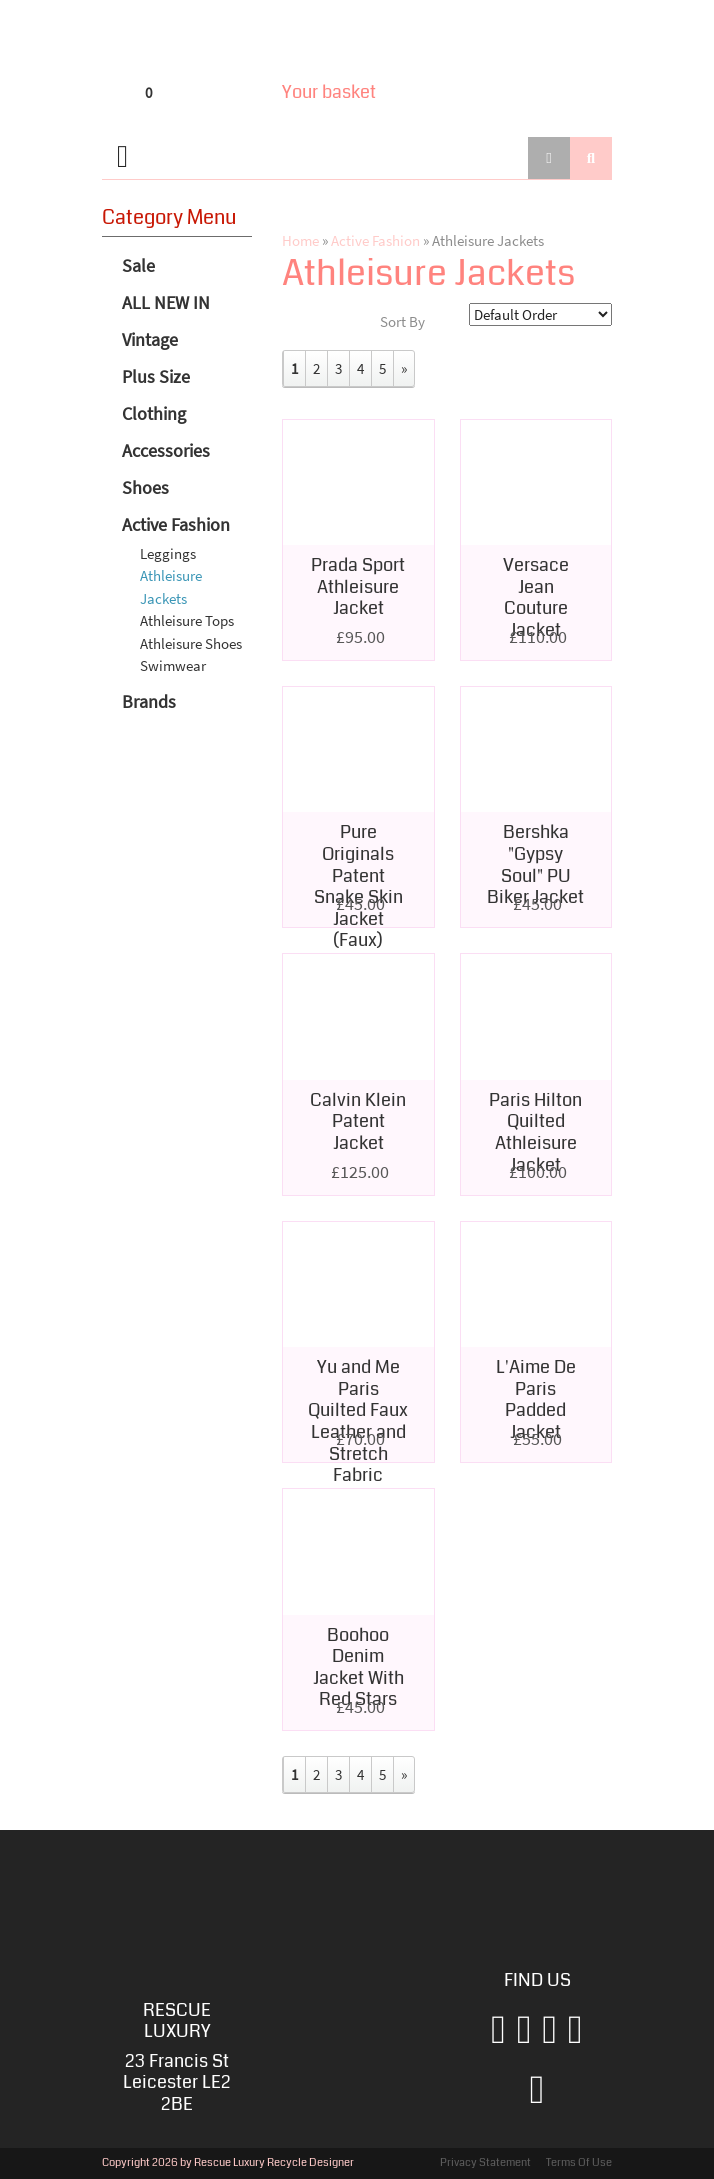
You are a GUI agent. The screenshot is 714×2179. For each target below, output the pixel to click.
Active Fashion (176, 524)
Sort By (402, 321)
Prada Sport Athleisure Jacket (358, 586)
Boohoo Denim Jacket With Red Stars (358, 1667)
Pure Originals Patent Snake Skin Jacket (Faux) (358, 886)
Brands (149, 701)
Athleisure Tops (187, 620)
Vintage (150, 339)
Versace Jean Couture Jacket (536, 597)
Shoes (145, 487)
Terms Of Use (579, 2162)
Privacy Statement (485, 2162)
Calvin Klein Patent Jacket (358, 1121)
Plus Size (156, 376)
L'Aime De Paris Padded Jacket (536, 1399)
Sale (138, 265)
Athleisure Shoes (191, 643)
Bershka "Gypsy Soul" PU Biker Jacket (535, 864)
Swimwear (173, 665)
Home (300, 240)
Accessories (166, 450)
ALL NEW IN (166, 302)
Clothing (154, 413)
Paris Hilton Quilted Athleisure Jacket (535, 1132)
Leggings (168, 553)
